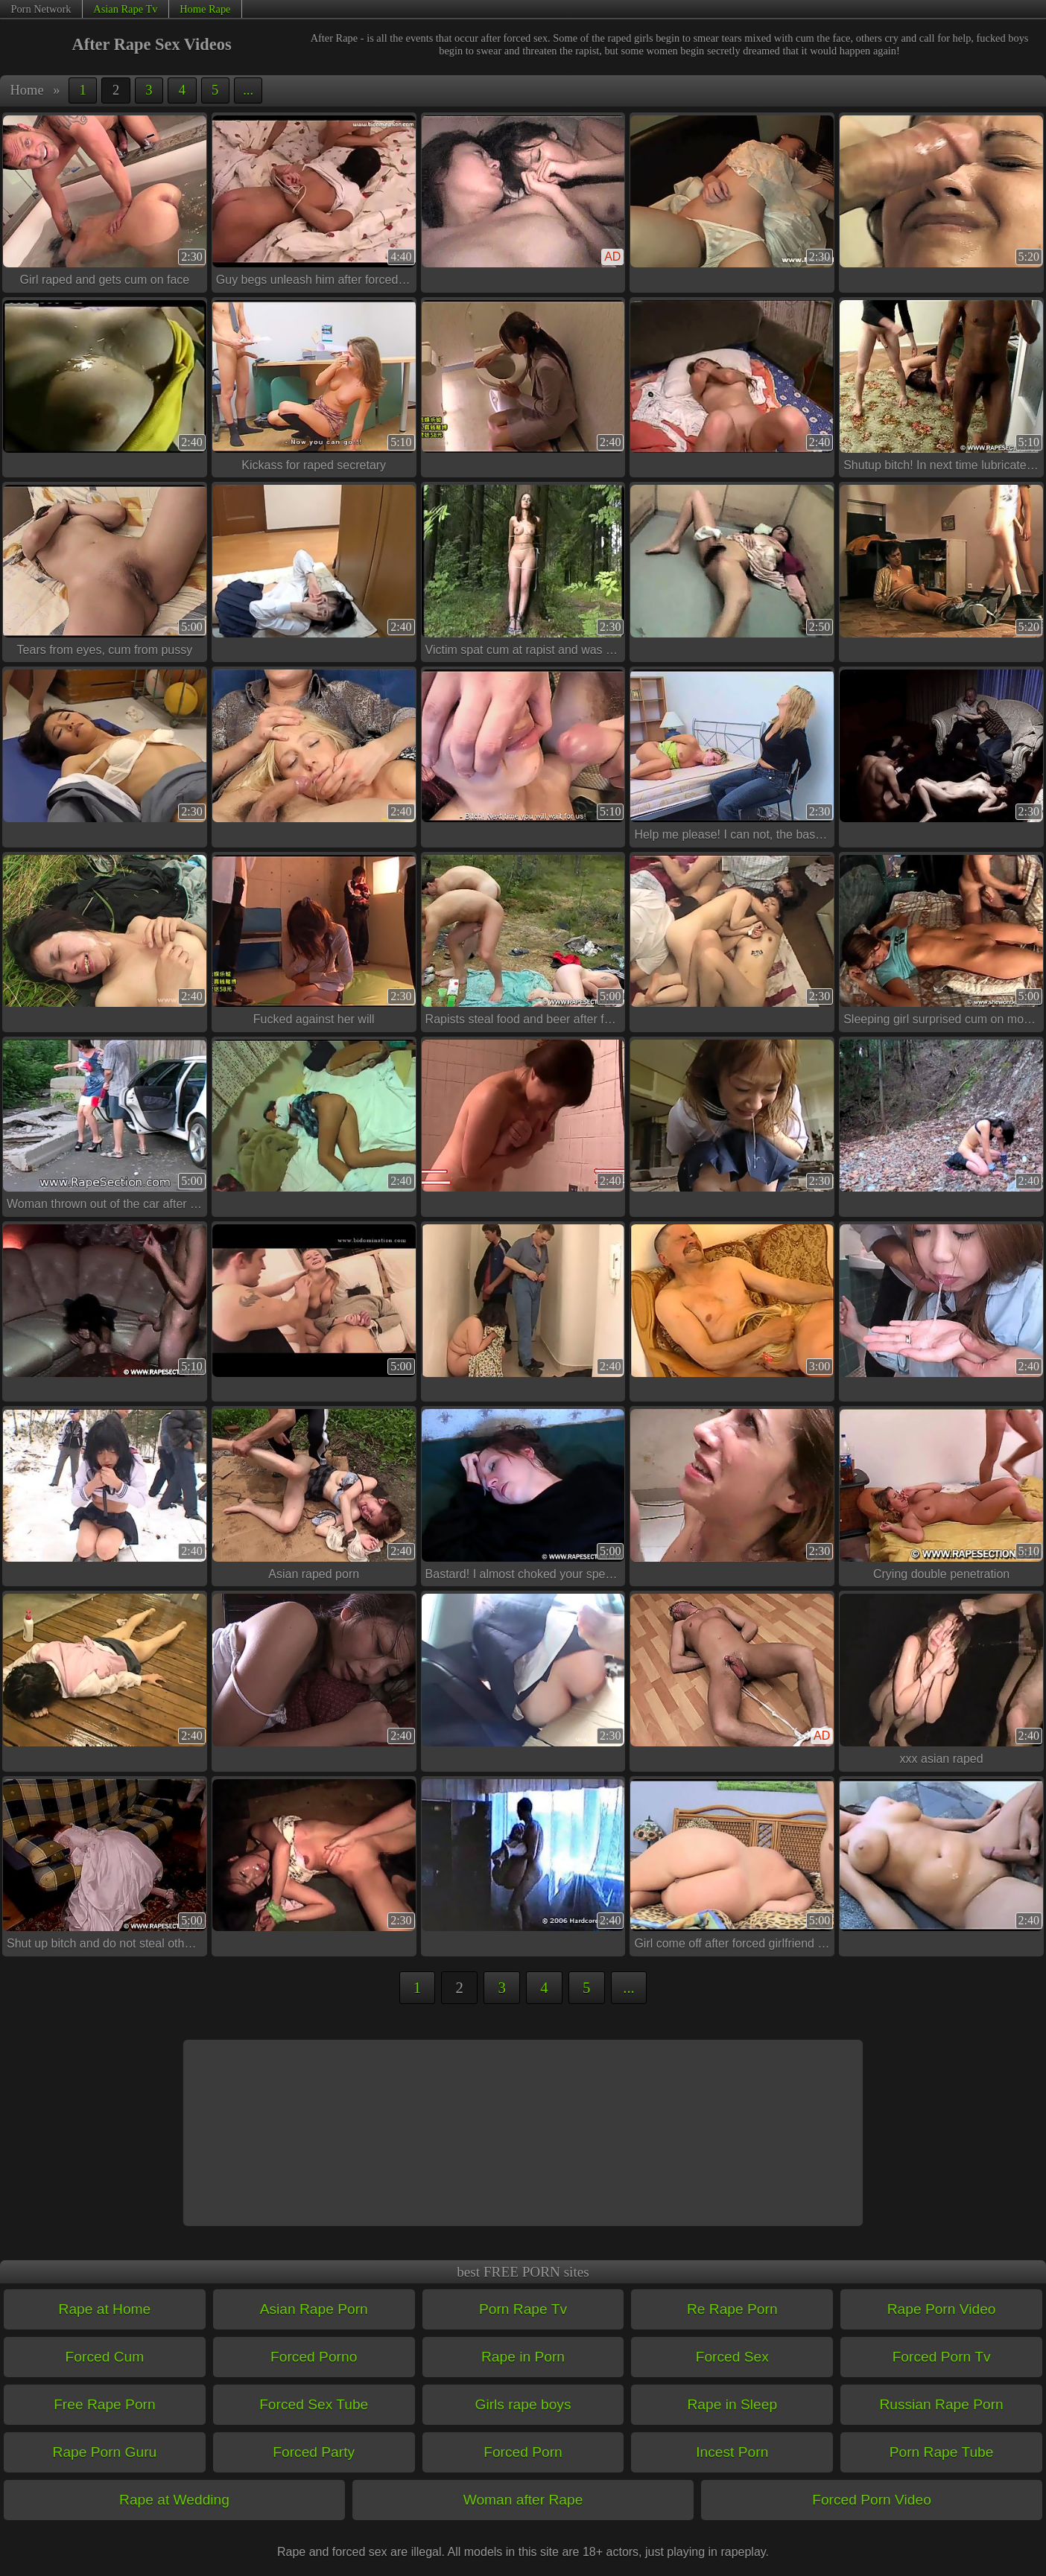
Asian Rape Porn (314, 2309)
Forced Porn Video (871, 2499)
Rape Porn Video (941, 2309)
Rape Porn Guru (105, 2452)
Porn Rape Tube (942, 2452)
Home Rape (205, 9)
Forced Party (314, 2452)
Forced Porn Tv (942, 2356)
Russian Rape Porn (941, 2404)
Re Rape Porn (732, 2309)
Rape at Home (105, 2309)
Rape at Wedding (174, 2499)
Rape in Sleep (733, 2404)
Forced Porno (313, 2356)
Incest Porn (732, 2452)
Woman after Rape (523, 2499)
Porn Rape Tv (523, 2309)
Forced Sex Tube (313, 2404)
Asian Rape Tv (125, 9)
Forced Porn (523, 2452)
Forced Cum (105, 2356)
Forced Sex (732, 2356)
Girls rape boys (523, 2404)
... (248, 90)
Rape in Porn (523, 2356)
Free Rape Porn (105, 2404)
